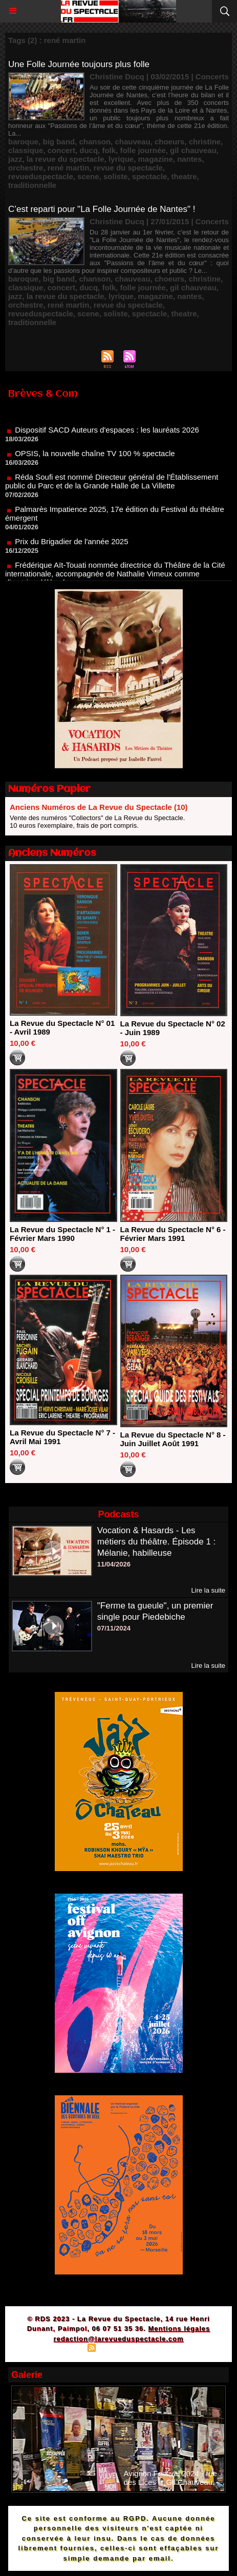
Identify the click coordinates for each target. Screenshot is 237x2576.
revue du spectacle (128, 167)
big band (59, 141)
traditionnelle (32, 185)
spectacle (149, 176)
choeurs (169, 141)
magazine (155, 159)
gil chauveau (193, 150)
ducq (88, 150)
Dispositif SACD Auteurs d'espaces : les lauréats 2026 (107, 436)
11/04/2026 (114, 1564)
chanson (95, 141)
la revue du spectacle (65, 159)
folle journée (142, 150)
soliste (115, 176)
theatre (184, 176)
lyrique (121, 159)
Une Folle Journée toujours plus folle (78, 64)
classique (25, 150)
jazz (15, 159)
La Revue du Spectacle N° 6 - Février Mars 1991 (173, 1233)
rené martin (69, 167)
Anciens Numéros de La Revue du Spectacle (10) (99, 807)
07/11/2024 (114, 1628)
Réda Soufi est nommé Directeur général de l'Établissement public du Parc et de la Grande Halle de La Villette (111, 487)
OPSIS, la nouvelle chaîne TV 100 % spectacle (95, 459)
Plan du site (63, 2349)
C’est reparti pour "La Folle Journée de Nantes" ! (101, 209)
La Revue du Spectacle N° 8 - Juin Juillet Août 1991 (173, 1439)
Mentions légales (179, 2328)
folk (109, 150)
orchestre (25, 167)
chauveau (132, 141)
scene (88, 176)
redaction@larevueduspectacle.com (118, 2339)
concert (61, 150)
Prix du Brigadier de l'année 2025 (71, 547)
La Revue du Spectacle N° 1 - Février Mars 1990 (62, 1233)
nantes (189, 159)
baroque (23, 141)
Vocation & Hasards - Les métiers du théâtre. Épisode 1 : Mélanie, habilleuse (156, 1542)
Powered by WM (167, 2349)
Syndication (117, 2349)
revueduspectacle (40, 176)
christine (205, 141)
